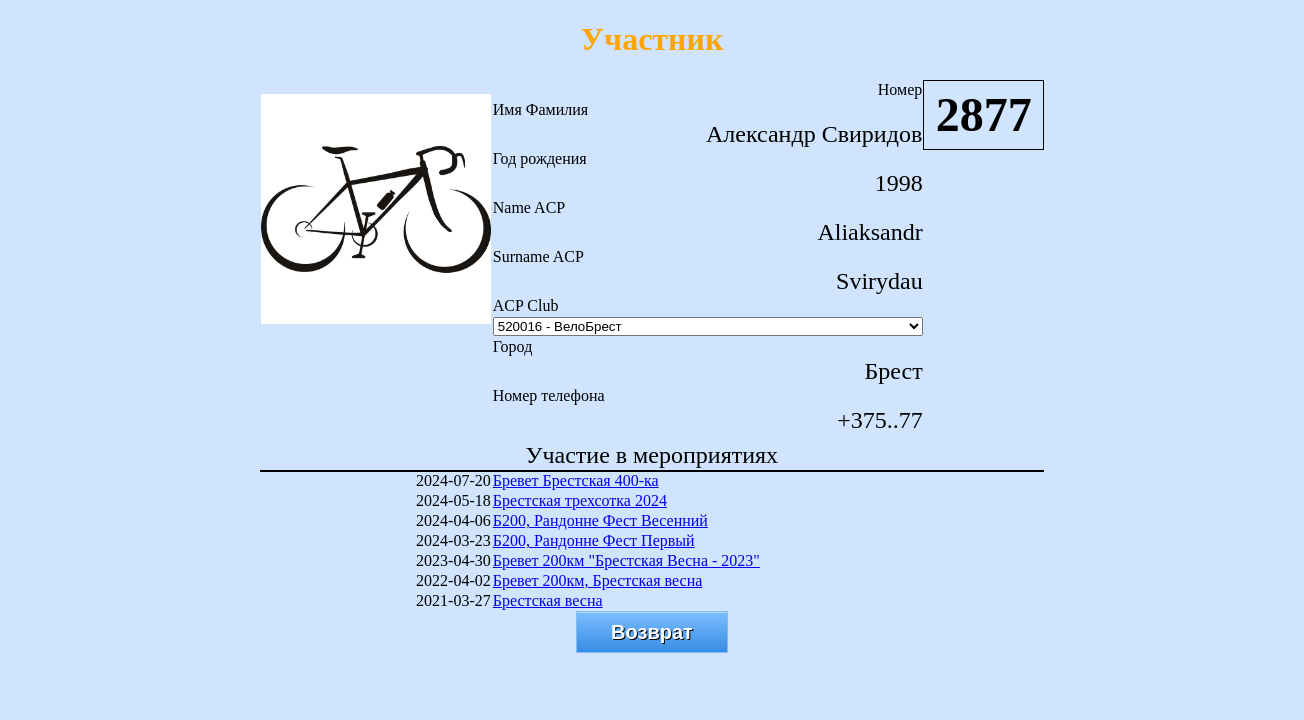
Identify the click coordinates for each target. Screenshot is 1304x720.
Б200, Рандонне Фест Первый (594, 540)
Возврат (652, 632)
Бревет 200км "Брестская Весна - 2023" (626, 560)
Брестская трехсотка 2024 (580, 500)
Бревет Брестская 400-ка (576, 480)
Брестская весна (548, 600)
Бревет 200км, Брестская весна (598, 580)
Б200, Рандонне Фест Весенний (600, 520)
